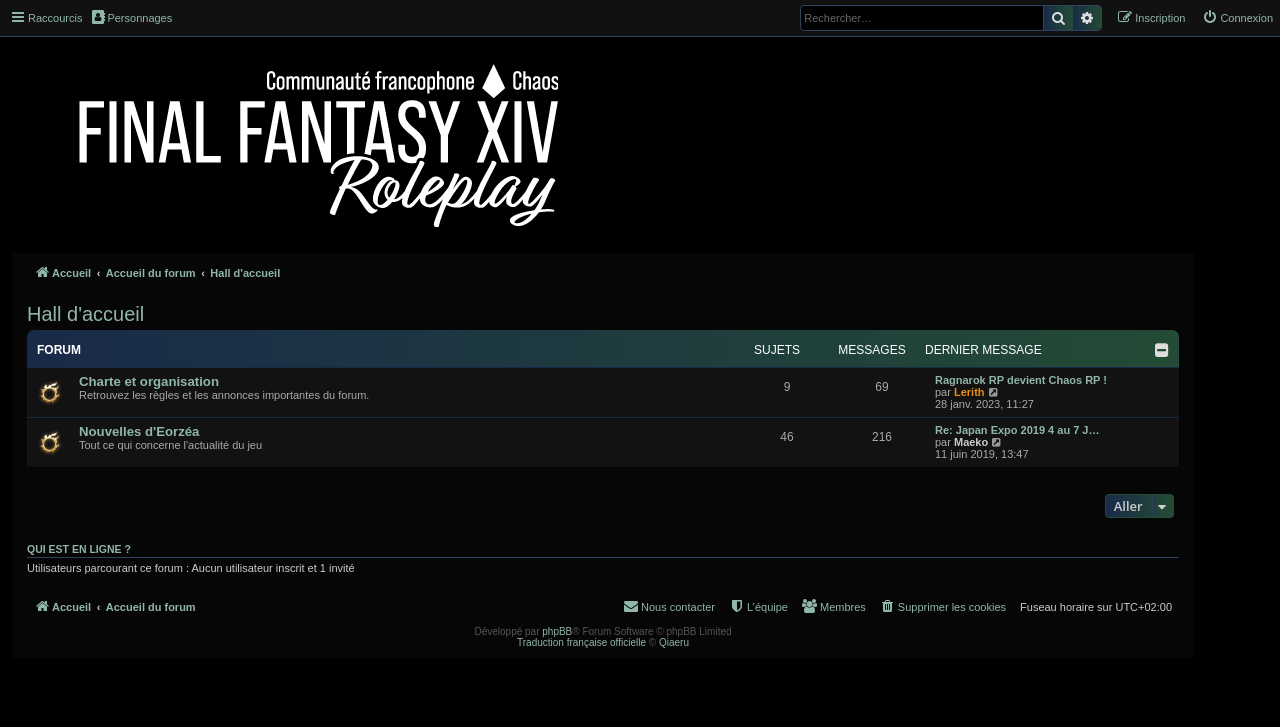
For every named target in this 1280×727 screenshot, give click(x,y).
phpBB (557, 631)
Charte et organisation (149, 381)
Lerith (969, 392)
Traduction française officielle (581, 642)
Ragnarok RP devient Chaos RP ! (1021, 380)
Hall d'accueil (85, 314)
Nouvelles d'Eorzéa (139, 431)
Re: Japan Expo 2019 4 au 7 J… (1017, 430)
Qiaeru (674, 642)
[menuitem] (1237, 18)
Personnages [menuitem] (132, 17)
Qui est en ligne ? (79, 549)
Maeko (971, 442)
